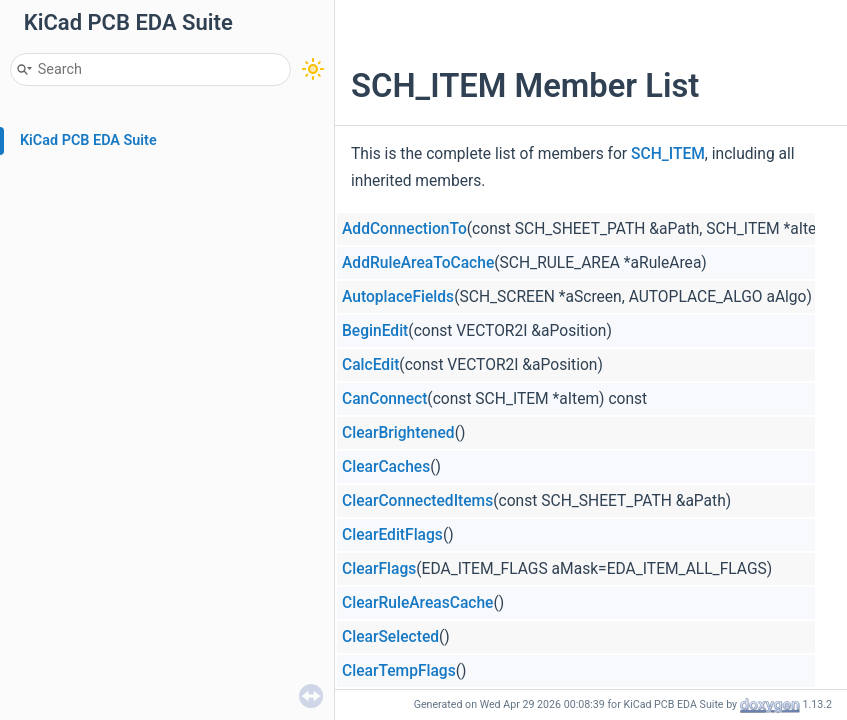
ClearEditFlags (392, 535)
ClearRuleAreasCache (417, 603)
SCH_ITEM (668, 154)
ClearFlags (379, 569)
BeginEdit (375, 331)
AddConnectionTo (404, 229)
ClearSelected (390, 637)
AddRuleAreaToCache (418, 263)
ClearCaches (386, 467)
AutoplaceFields (398, 297)
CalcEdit (370, 365)
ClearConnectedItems (417, 501)
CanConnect (384, 399)
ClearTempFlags (399, 671)
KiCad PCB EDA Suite (88, 140)
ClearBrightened (398, 433)
